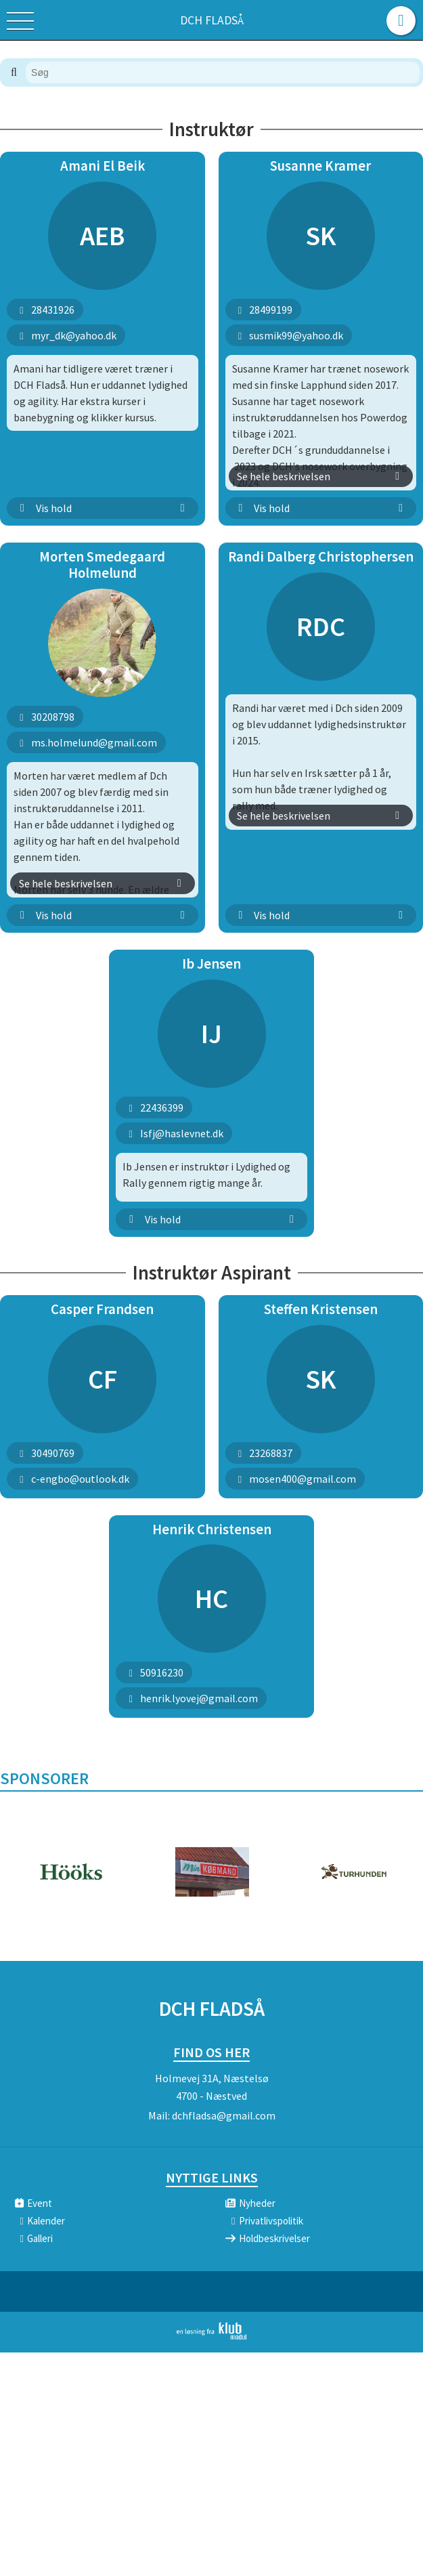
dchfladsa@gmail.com (223, 2115)
